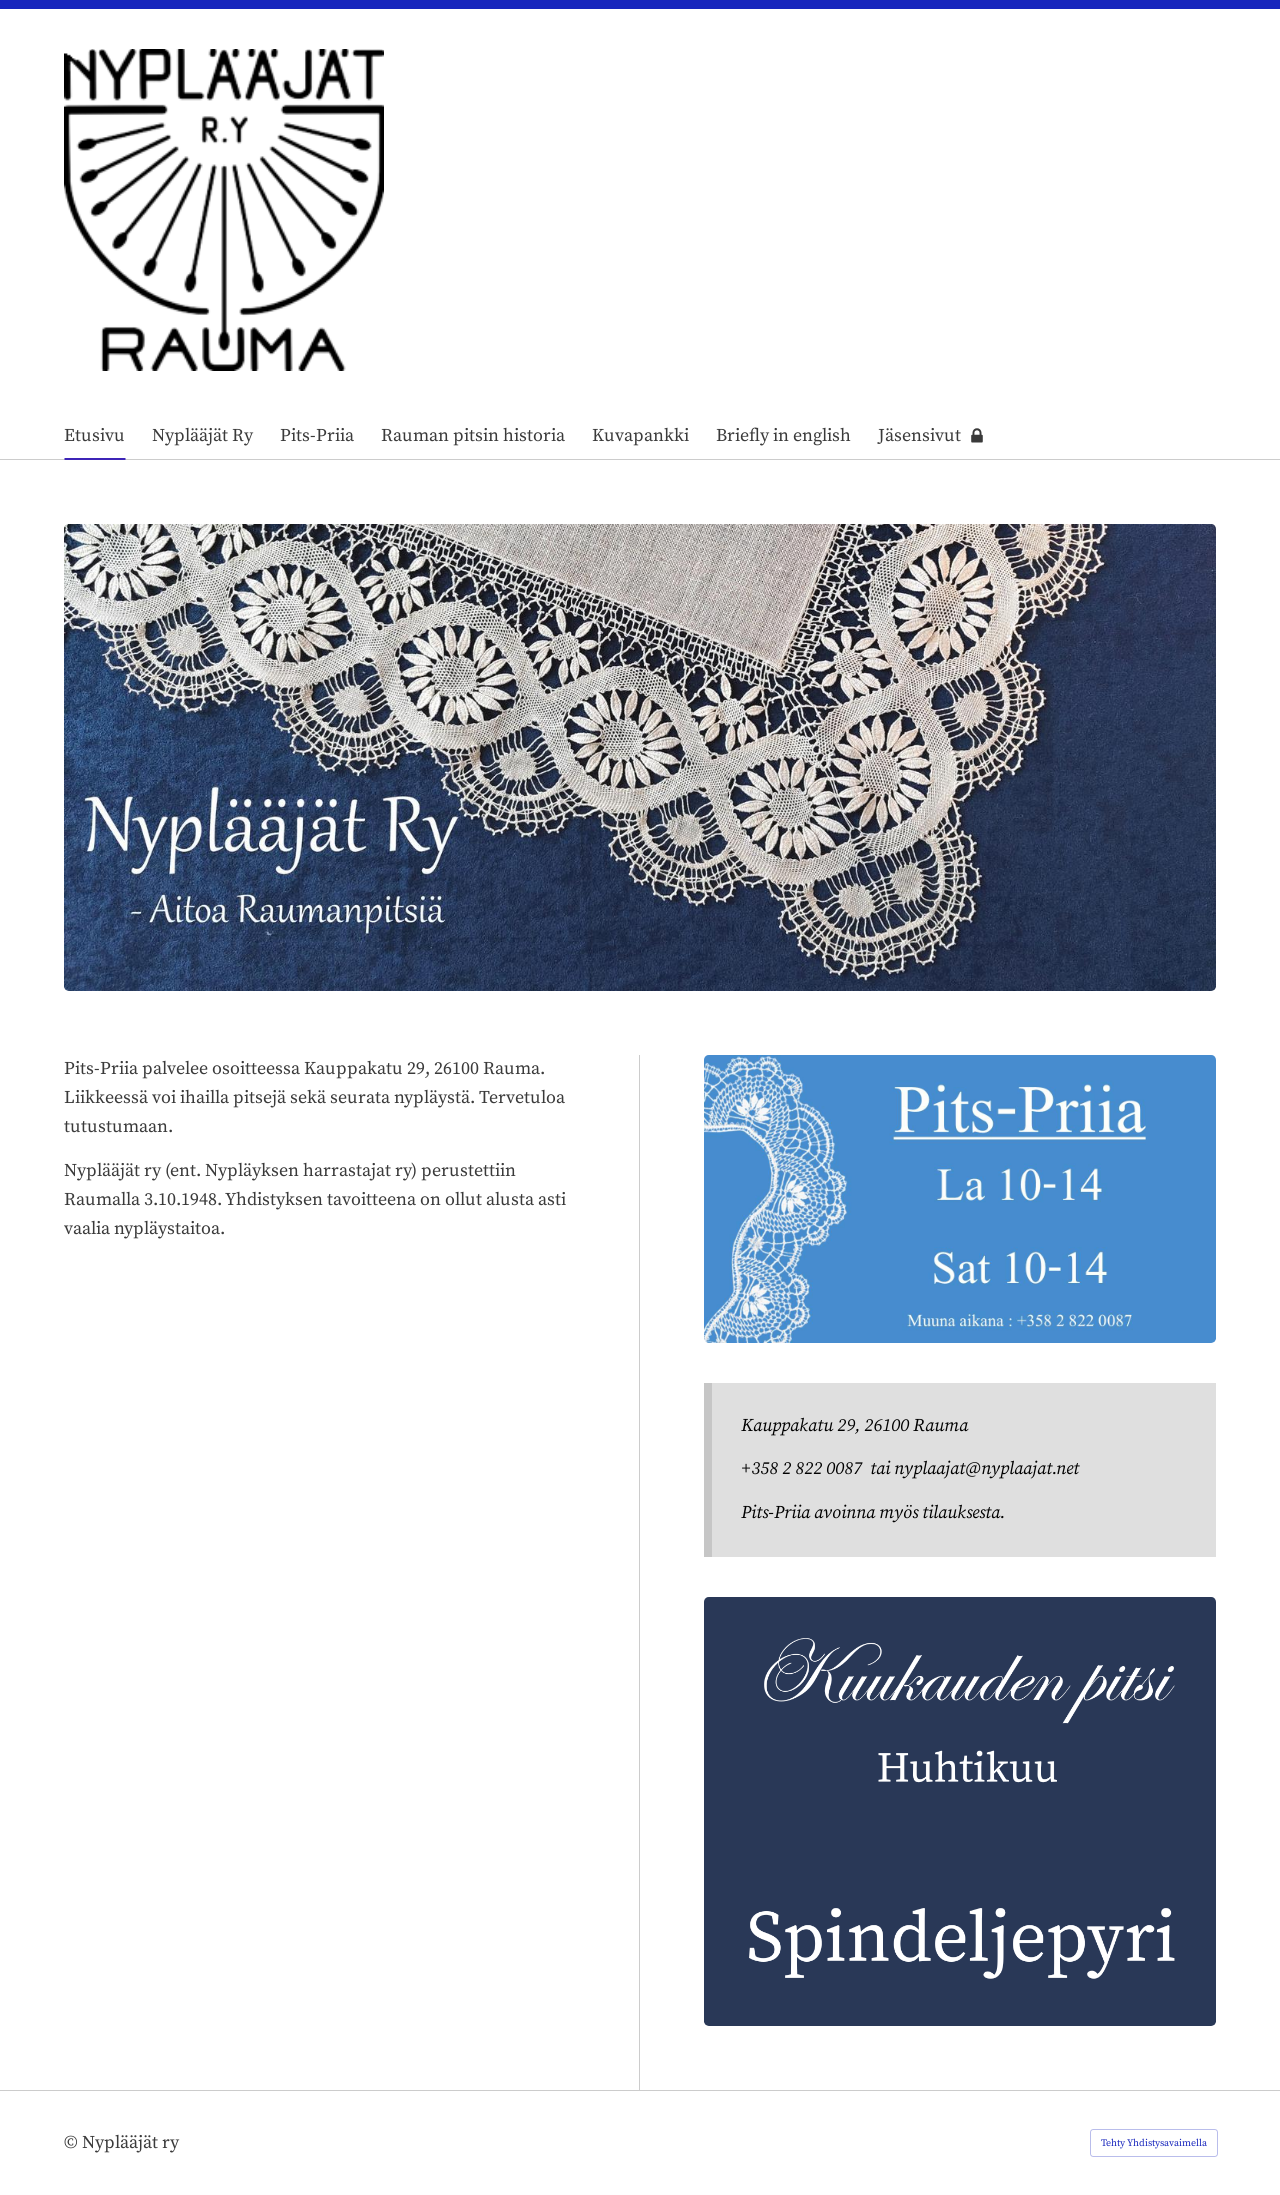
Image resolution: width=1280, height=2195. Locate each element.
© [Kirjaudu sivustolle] (73, 2142)
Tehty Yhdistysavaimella (1154, 2143)
